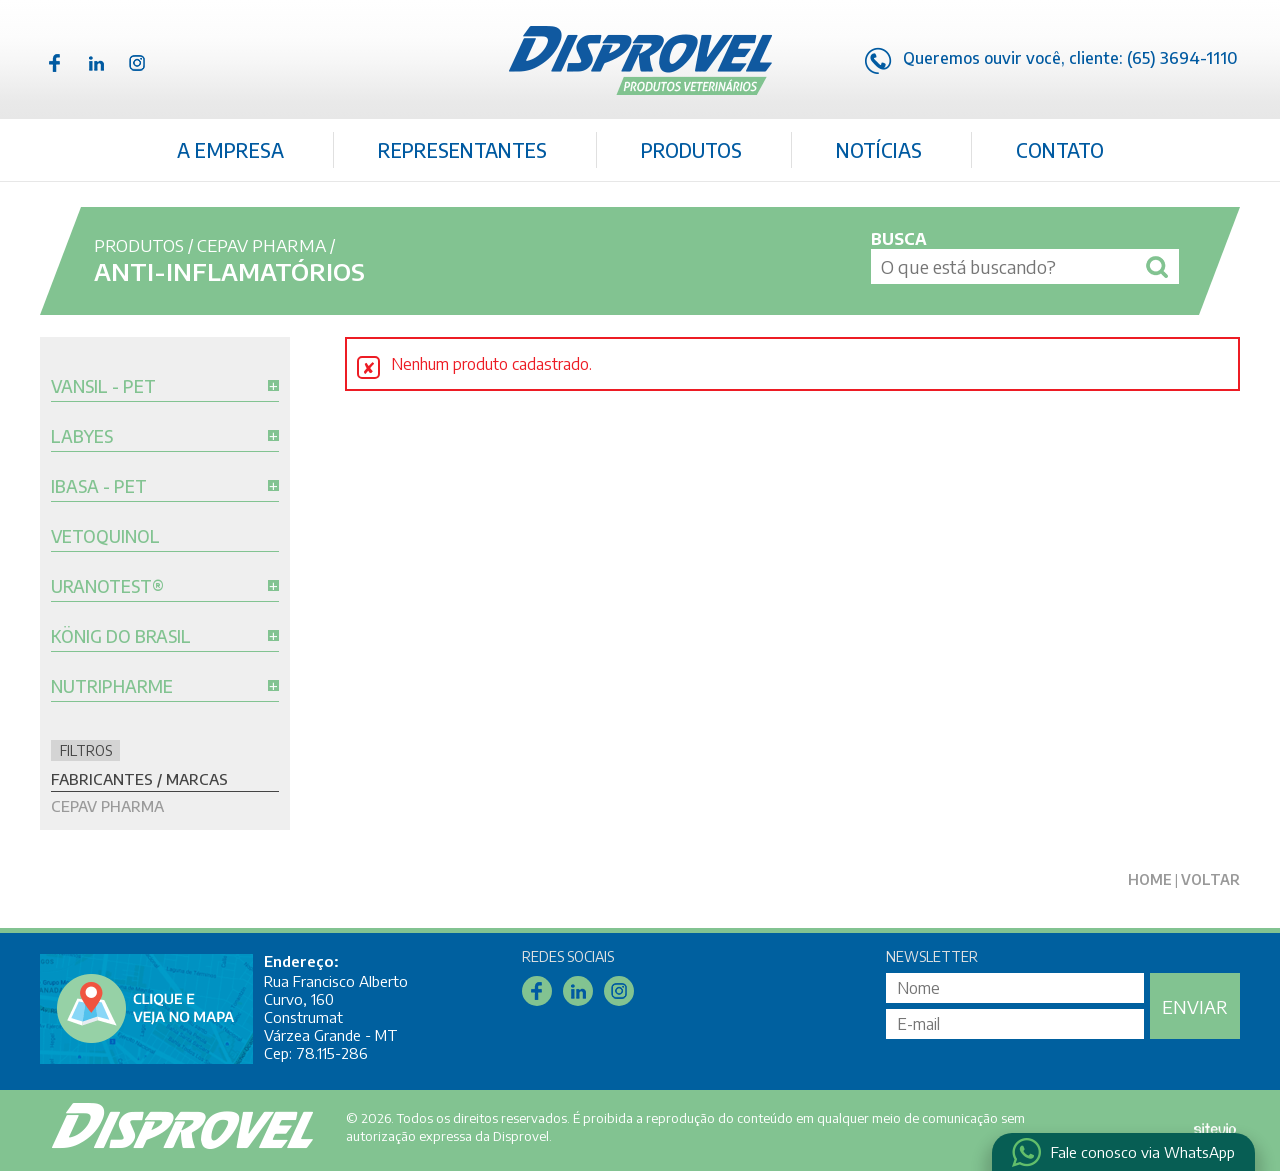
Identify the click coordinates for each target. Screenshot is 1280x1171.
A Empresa (230, 150)
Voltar (1210, 879)
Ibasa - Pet (99, 487)
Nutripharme (112, 687)
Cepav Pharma (261, 245)
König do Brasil (121, 637)
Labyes (82, 437)
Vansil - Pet (103, 387)
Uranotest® (107, 587)
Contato (1060, 150)
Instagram (137, 63)
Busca (899, 239)
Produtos (691, 150)
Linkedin (96, 63)
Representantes (462, 150)
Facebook (55, 63)
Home (1150, 879)
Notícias (879, 150)
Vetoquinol (105, 537)
